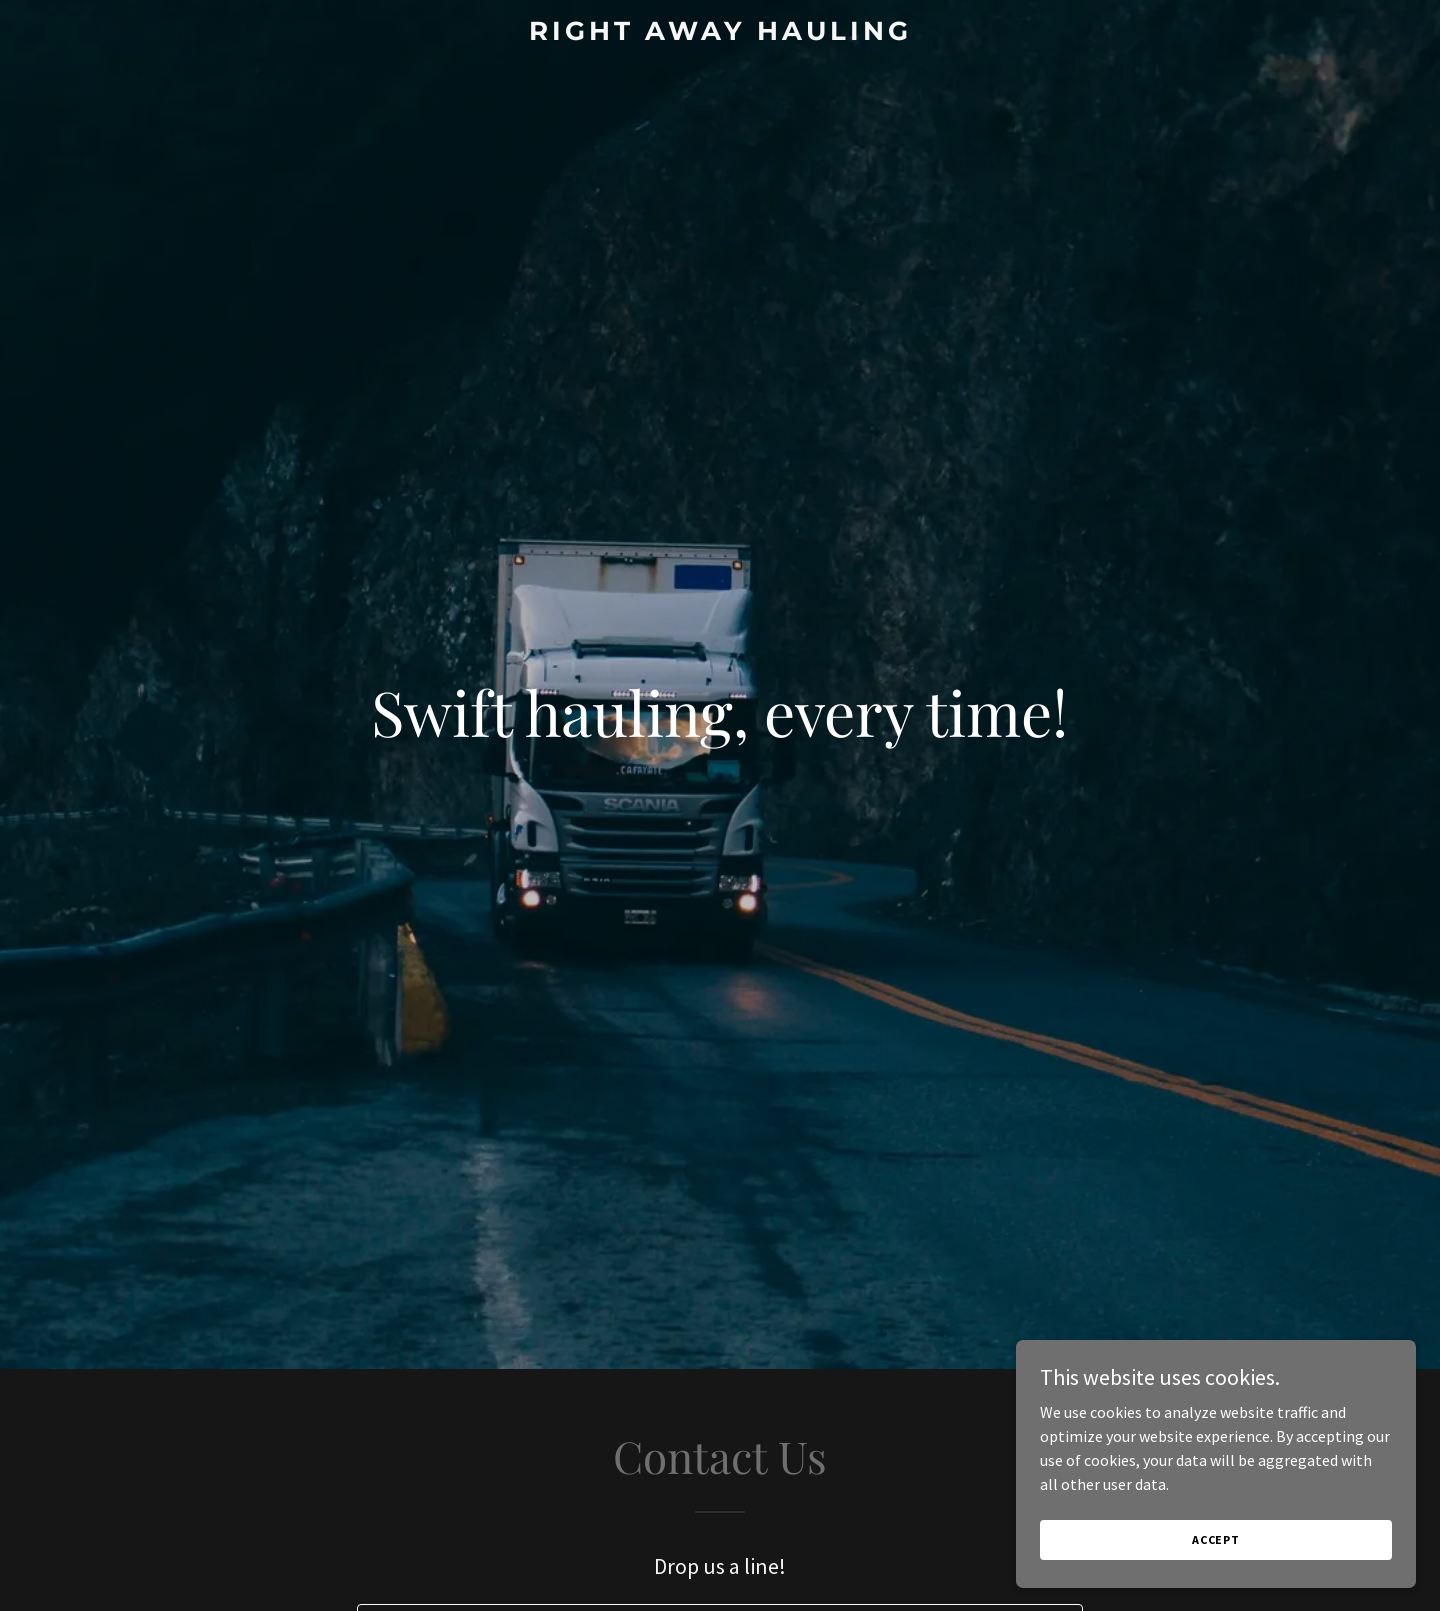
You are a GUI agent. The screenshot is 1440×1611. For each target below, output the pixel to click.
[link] (720, 34)
